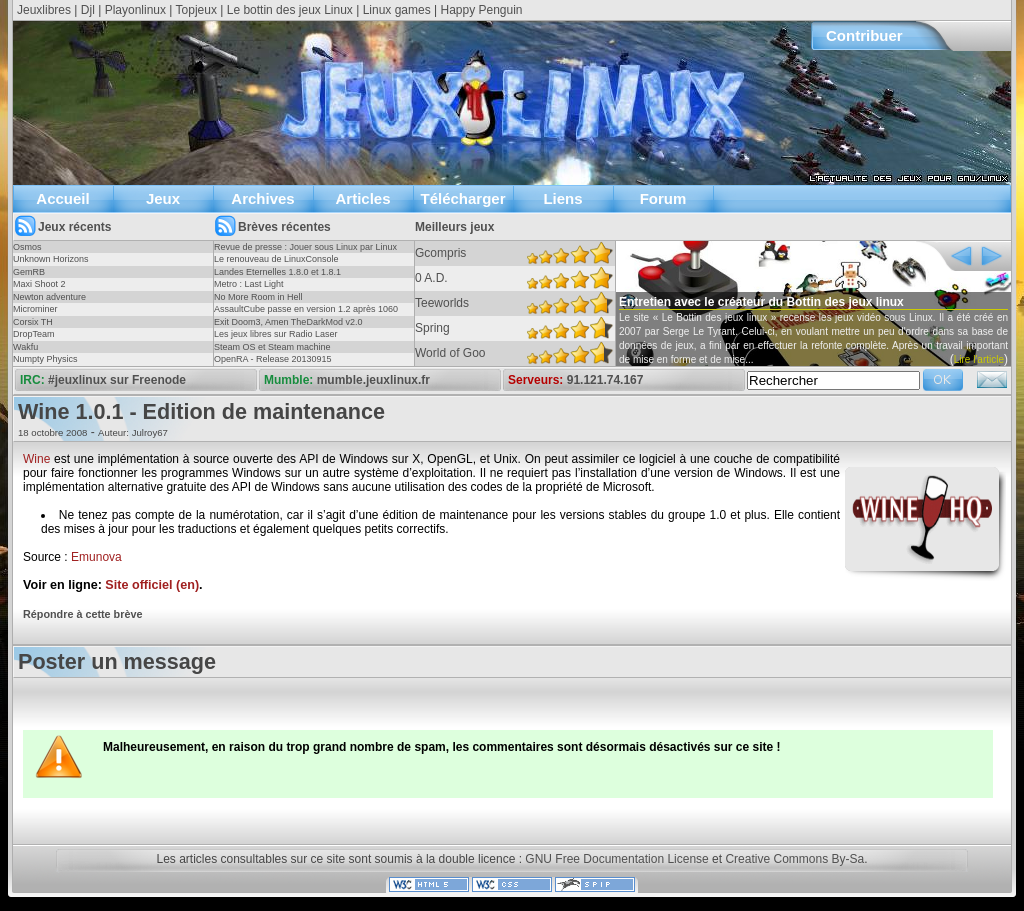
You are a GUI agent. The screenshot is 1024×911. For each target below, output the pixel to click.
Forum (663, 198)
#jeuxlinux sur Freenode (117, 380)
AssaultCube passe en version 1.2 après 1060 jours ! (306, 315)
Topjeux (196, 10)
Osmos (27, 247)
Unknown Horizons (51, 259)
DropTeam (34, 334)
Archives (262, 198)
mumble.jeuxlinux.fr (373, 380)
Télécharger (462, 198)
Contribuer (864, 35)
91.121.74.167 (605, 380)
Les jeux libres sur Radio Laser (276, 334)
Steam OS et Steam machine (272, 347)
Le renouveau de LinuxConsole (276, 259)
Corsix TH (33, 322)
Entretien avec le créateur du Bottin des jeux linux (761, 302)
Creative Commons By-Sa (794, 859)
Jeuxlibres (44, 10)
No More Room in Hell (258, 297)
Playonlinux (135, 10)
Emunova (96, 557)
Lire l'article (979, 359)
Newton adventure (49, 297)
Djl (88, 10)
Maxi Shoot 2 (39, 284)
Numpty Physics (45, 359)
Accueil (62, 198)
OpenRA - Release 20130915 (273, 359)
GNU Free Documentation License (616, 859)
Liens (562, 198)
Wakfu (25, 347)
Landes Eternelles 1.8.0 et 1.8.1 (277, 272)
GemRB (29, 272)
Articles (362, 198)
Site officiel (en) (152, 585)
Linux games (397, 10)
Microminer (35, 309)
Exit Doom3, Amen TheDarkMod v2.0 (288, 322)
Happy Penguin (481, 10)
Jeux (163, 198)
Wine (36, 459)
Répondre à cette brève (82, 614)
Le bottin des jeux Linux (290, 10)
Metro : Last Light (249, 284)
